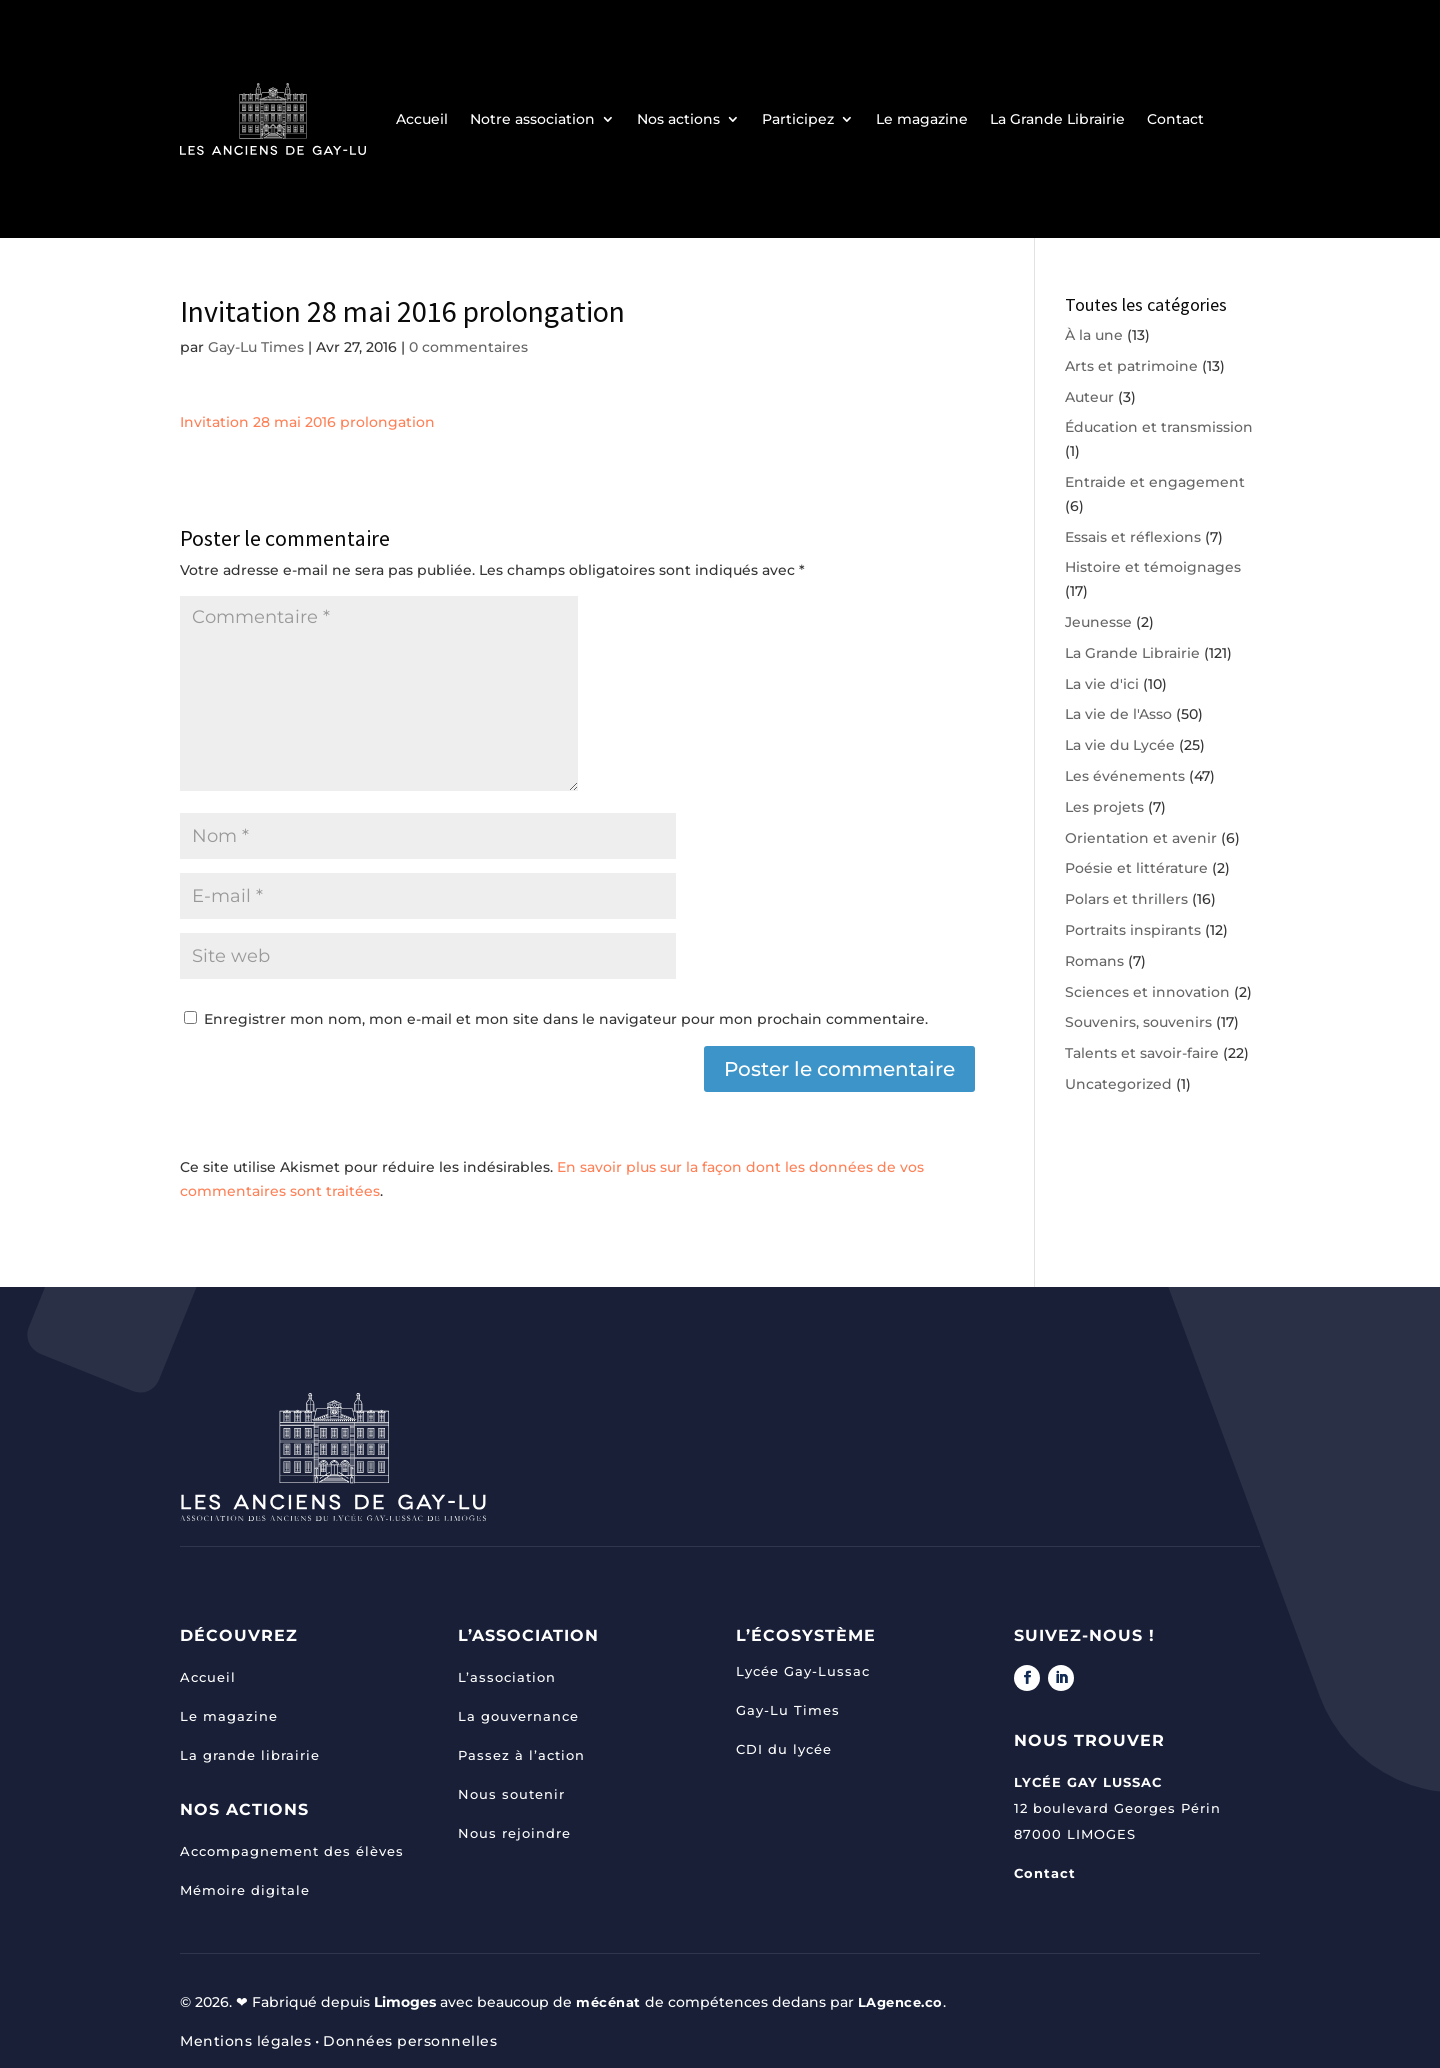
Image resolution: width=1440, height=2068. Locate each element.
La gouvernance (518, 1716)
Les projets (1104, 807)
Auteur (1089, 397)
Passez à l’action (521, 1755)
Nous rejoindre (514, 1833)
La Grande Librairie (1057, 119)
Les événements (1125, 776)
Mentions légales (245, 2041)
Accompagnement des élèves (292, 1851)
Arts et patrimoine (1131, 366)
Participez (798, 119)
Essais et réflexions (1133, 537)
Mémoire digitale (245, 1890)
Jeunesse (1098, 622)
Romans (1094, 961)
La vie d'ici (1102, 684)
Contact (1175, 119)
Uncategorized (1118, 1084)
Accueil (422, 119)
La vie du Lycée (1120, 745)
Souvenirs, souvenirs (1138, 1022)
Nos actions (678, 119)
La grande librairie (250, 1755)
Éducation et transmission (1159, 427)
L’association (507, 1677)
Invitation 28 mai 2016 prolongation (307, 422)
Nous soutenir (511, 1794)
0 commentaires (468, 347)
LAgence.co (908, 2002)
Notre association (532, 119)
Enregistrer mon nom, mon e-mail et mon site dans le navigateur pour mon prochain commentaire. (566, 1019)
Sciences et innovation (1147, 992)
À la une (1094, 335)
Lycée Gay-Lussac (803, 1671)
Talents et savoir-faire (1142, 1053)
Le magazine (922, 119)
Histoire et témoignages (1153, 567)
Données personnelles (410, 2041)
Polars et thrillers (1126, 899)
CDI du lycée (784, 1749)
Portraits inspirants (1133, 930)
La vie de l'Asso (1118, 714)
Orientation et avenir (1141, 838)
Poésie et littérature (1136, 868)
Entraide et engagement (1155, 482)
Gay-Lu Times (256, 347)
